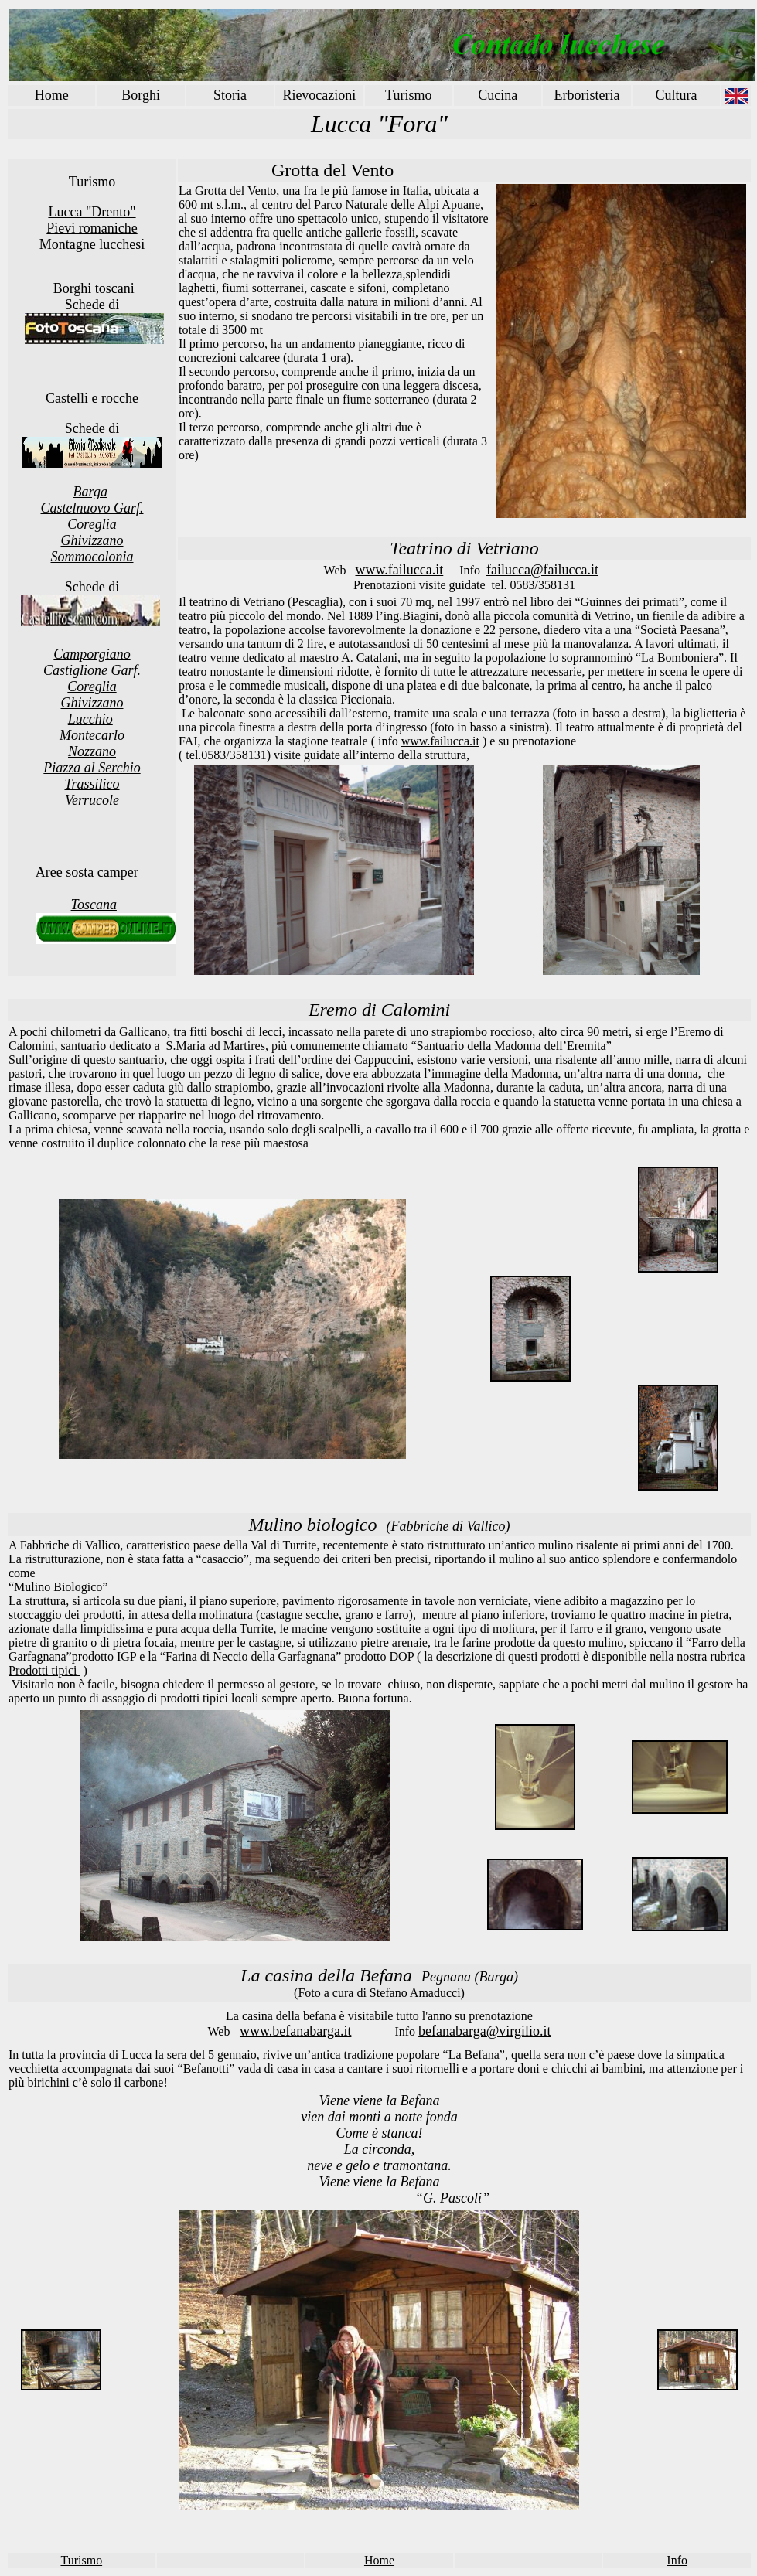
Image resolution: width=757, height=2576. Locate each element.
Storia (230, 95)
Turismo (408, 95)
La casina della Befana (326, 1975)
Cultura (676, 95)
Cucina (497, 95)
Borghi (140, 95)
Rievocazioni (319, 95)
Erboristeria (587, 95)
